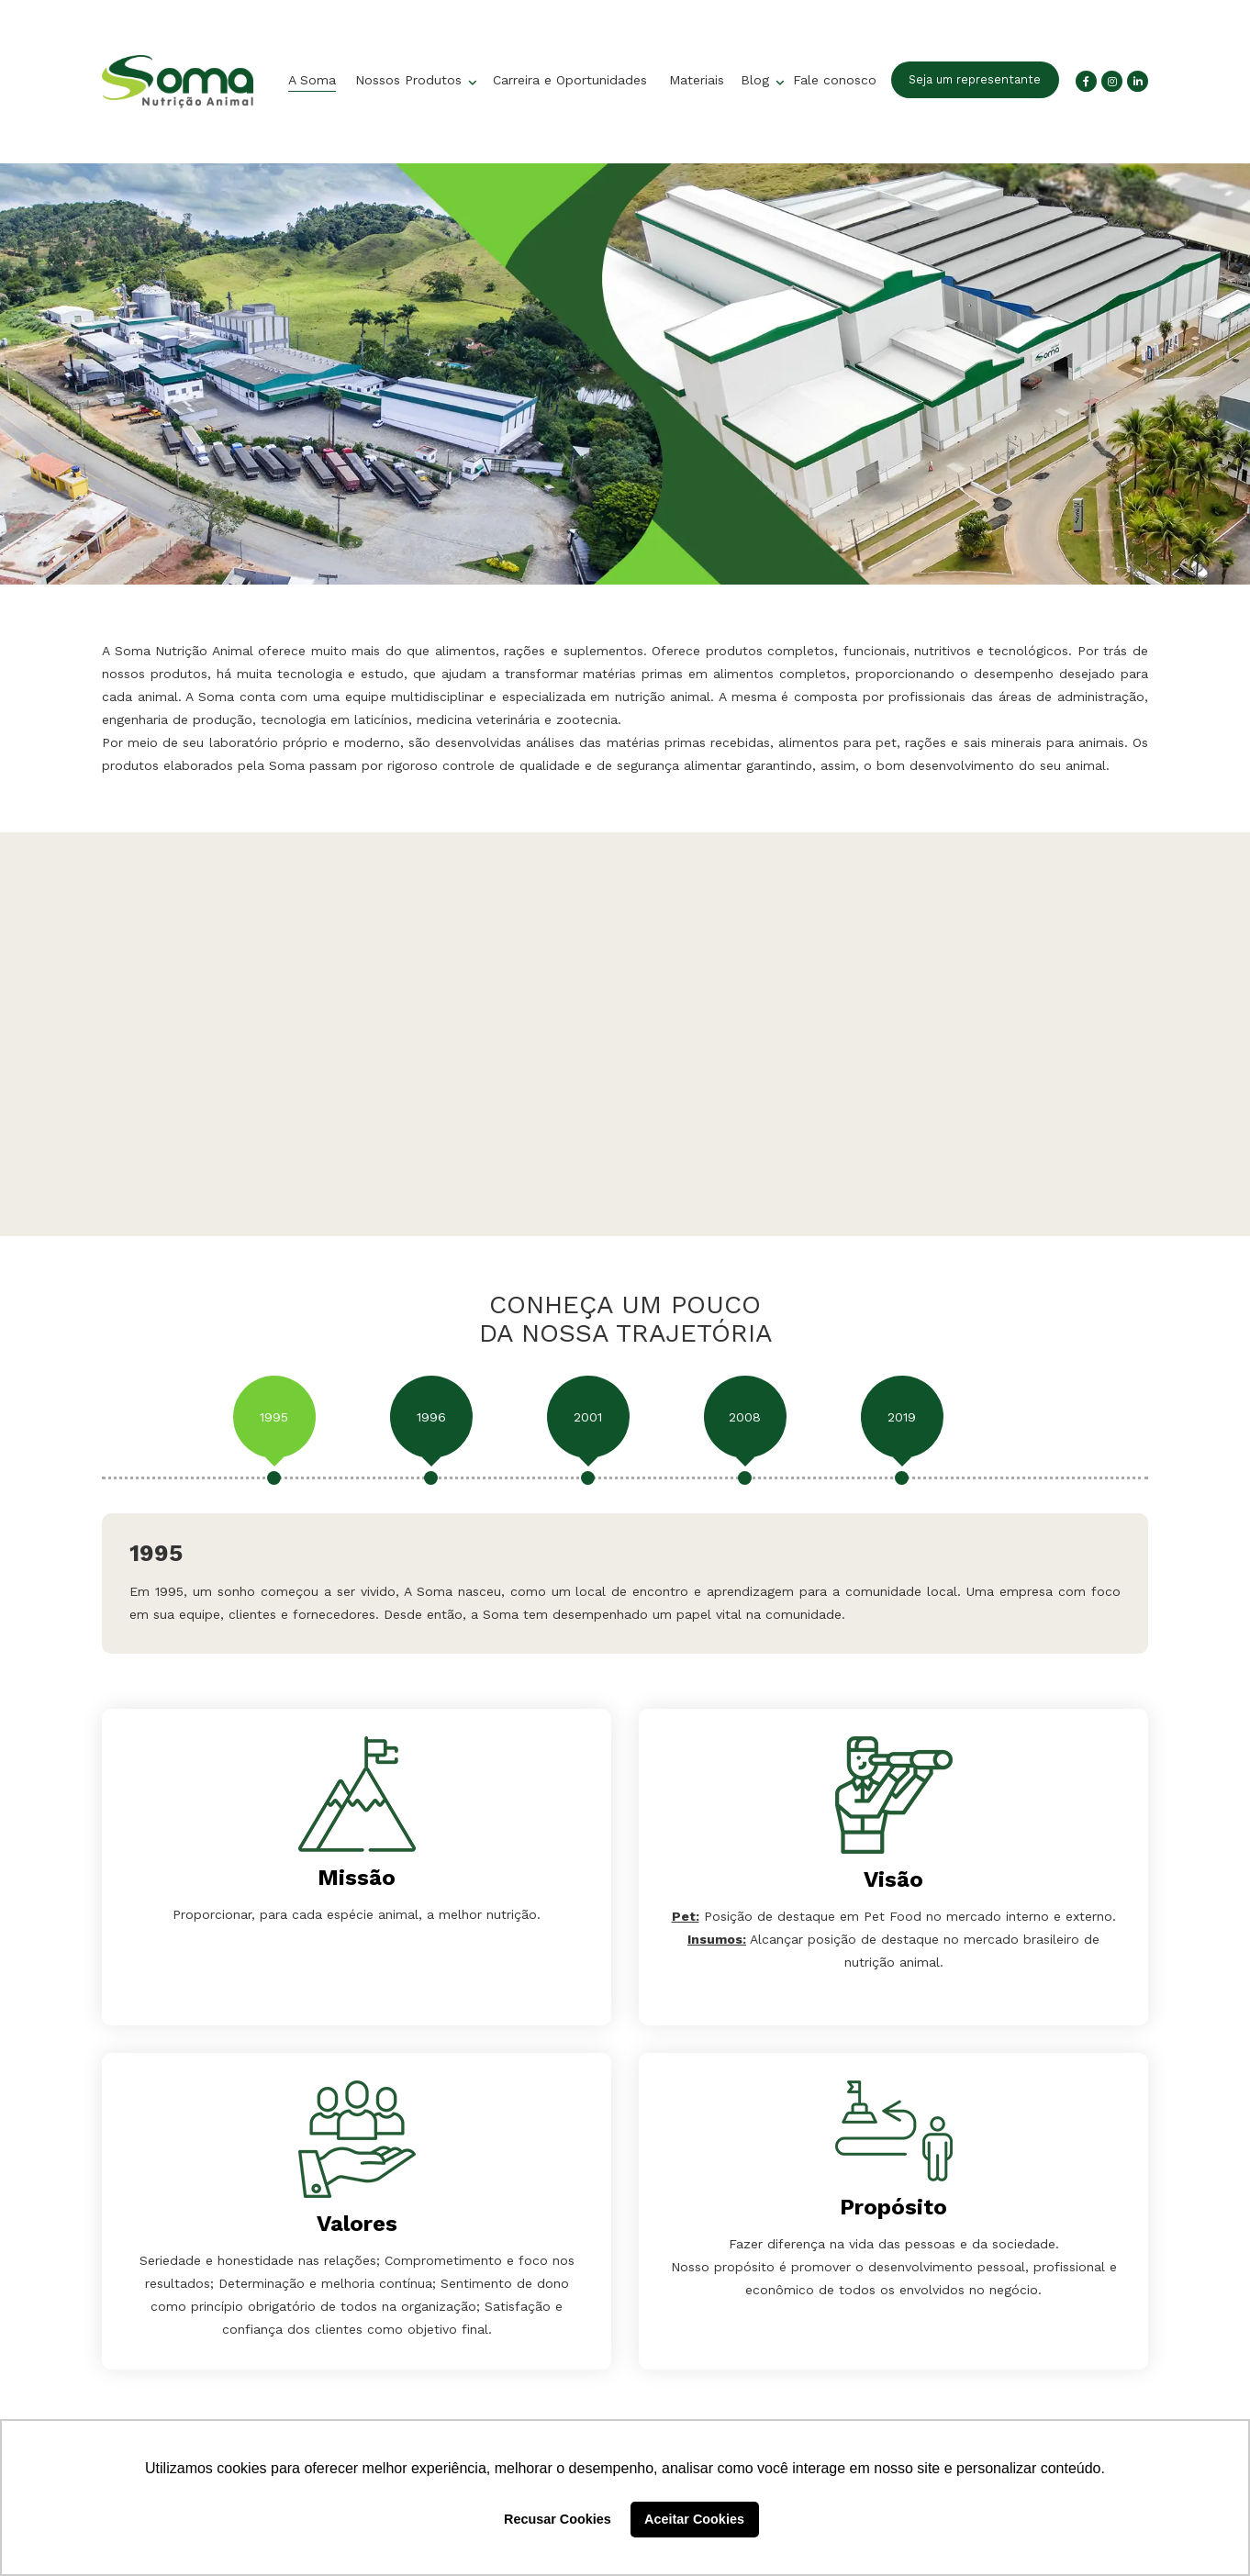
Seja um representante (975, 79)
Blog (757, 79)
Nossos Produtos (410, 79)
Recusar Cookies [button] (557, 2519)
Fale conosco (834, 79)
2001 (588, 1417)
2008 (745, 1417)
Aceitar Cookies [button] (694, 2519)
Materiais (696, 79)
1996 (431, 1417)
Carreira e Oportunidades (570, 79)
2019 (901, 1417)
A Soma (312, 79)
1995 (274, 1417)
